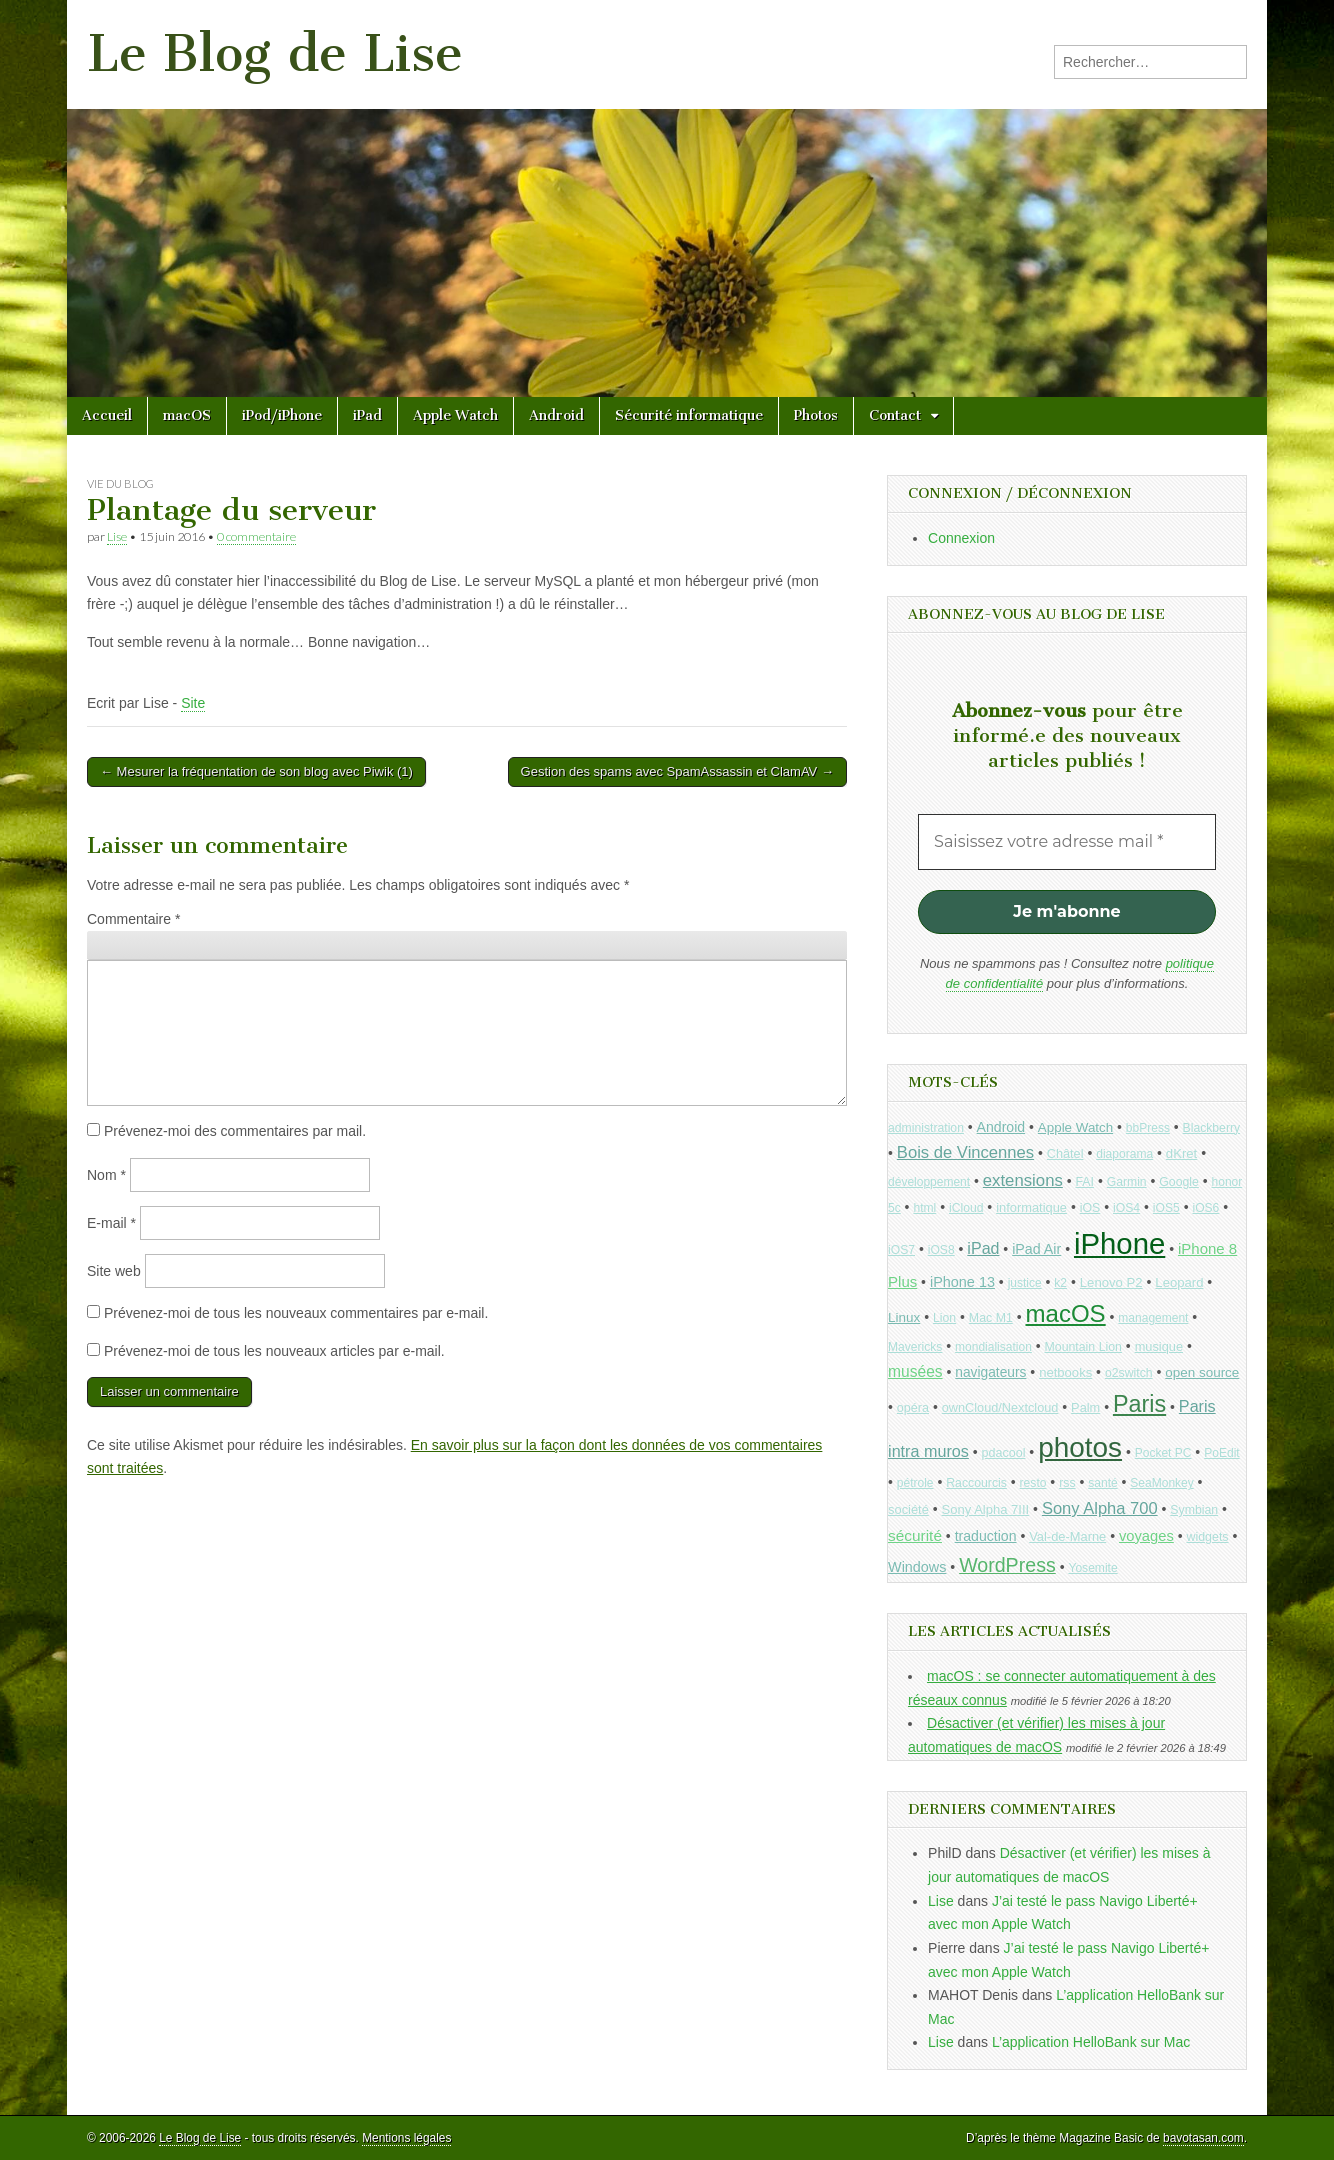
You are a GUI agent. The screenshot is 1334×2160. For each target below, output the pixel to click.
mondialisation (993, 1347)
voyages (1146, 1536)
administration (926, 1128)
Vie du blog (120, 483)
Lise (117, 536)
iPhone (1119, 1243)
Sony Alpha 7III (986, 1509)
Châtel (1065, 1154)
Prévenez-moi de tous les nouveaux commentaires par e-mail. (296, 1313)
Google (1179, 1182)
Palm (1085, 1407)
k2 (1060, 1283)
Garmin (1127, 1182)
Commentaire (133, 919)
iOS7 (901, 1250)
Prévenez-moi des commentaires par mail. (235, 1131)
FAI (1085, 1182)
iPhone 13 (962, 1282)
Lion (944, 1318)
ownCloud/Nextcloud (1000, 1407)
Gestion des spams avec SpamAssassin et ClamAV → (677, 771)
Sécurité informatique (689, 415)
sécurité (915, 1535)
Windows (917, 1567)
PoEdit (1222, 1453)
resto (1033, 1483)
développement (929, 1182)
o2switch (1129, 1373)
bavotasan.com (1203, 2138)
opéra (913, 1408)
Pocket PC (1163, 1453)
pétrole (915, 1483)
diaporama (1124, 1154)
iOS (1090, 1208)
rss (1067, 1483)
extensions (1023, 1180)
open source (1202, 1372)
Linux (904, 1317)
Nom (106, 1175)
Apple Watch (455, 415)
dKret (1181, 1153)
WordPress (1007, 1565)
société (908, 1509)
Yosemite (1092, 1568)
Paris (1139, 1404)
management (1153, 1318)
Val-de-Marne (1067, 1536)
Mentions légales (406, 2138)
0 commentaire (256, 536)
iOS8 (941, 1250)
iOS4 (1126, 1208)
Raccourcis (976, 1483)
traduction (986, 1536)
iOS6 (1205, 1208)
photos (1080, 1447)
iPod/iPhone (282, 415)
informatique (1031, 1207)
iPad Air (1036, 1249)
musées (915, 1371)
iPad (367, 415)
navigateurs (990, 1372)
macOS (187, 415)
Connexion (961, 538)
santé (1102, 1483)
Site (193, 703)
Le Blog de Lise (275, 53)
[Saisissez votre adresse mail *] (1067, 842)
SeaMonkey (1161, 1483)
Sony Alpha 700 (1100, 1508)
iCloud (966, 1208)
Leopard (1179, 1282)
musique (1159, 1346)
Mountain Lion (1083, 1347)
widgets (1207, 1537)
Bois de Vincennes (965, 1152)
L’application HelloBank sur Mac (1091, 2042)
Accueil (107, 415)
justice (1025, 1283)
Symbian (1194, 1510)
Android (556, 415)
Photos (816, 415)
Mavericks (915, 1347)
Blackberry (1212, 1128)
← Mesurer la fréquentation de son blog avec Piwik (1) (256, 771)
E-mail (111, 1223)
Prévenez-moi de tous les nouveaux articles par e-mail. (274, 1351)
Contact (895, 415)
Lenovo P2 (1111, 1282)
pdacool (1004, 1453)
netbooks (1065, 1372)
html (924, 1208)
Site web (114, 1271)
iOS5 (1166, 1208)
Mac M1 (991, 1318)
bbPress (1148, 1128)
